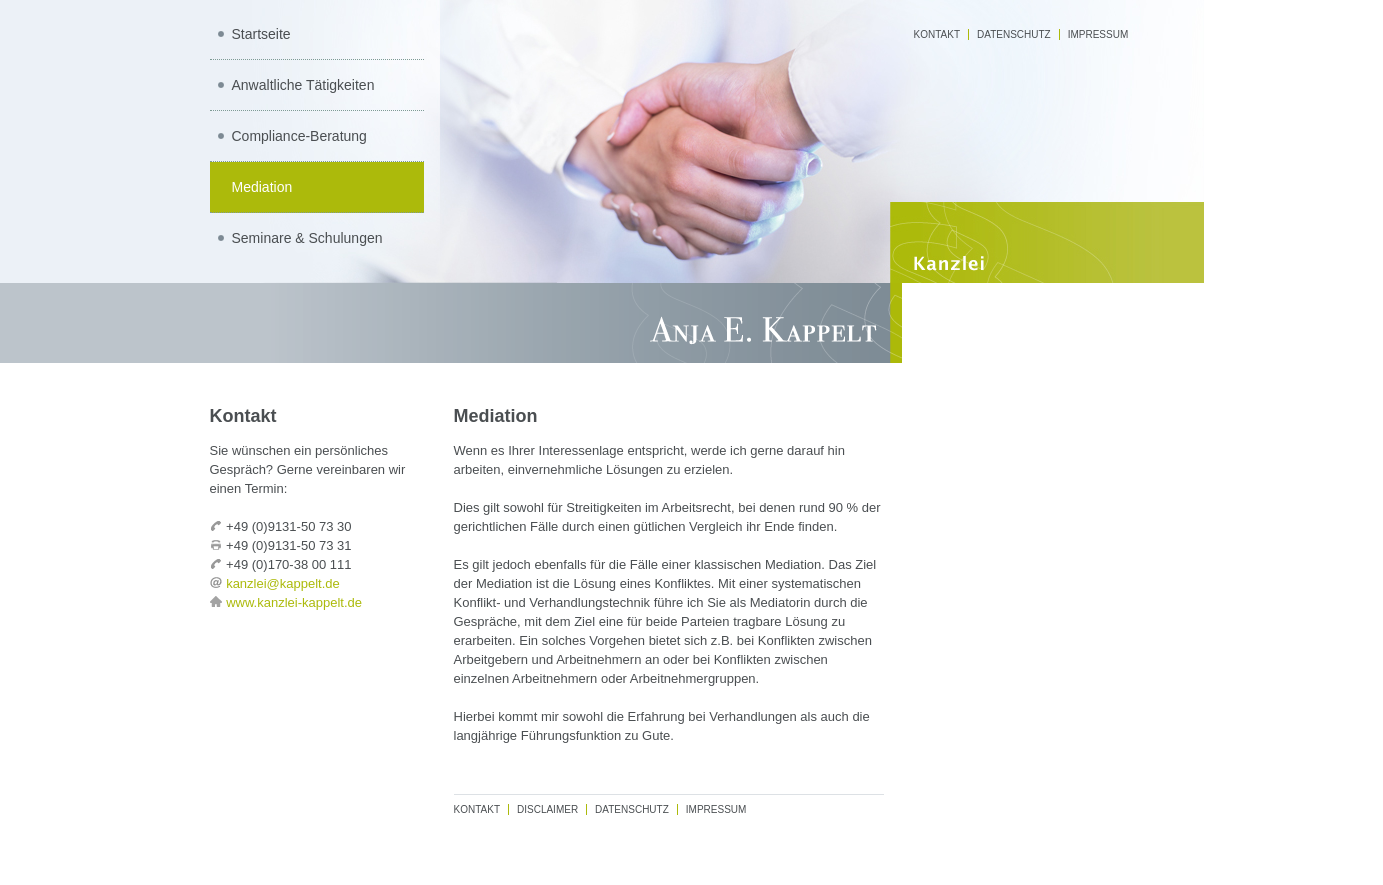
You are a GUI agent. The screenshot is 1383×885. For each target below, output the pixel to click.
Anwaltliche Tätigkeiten (303, 85)
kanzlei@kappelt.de (283, 583)
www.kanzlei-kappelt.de (294, 602)
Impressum (1098, 34)
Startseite (261, 34)
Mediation (262, 187)
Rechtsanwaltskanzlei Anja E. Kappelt (692, 323)
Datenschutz (1014, 34)
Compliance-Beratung (299, 136)
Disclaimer (547, 809)
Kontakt (937, 34)
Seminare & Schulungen (307, 238)
